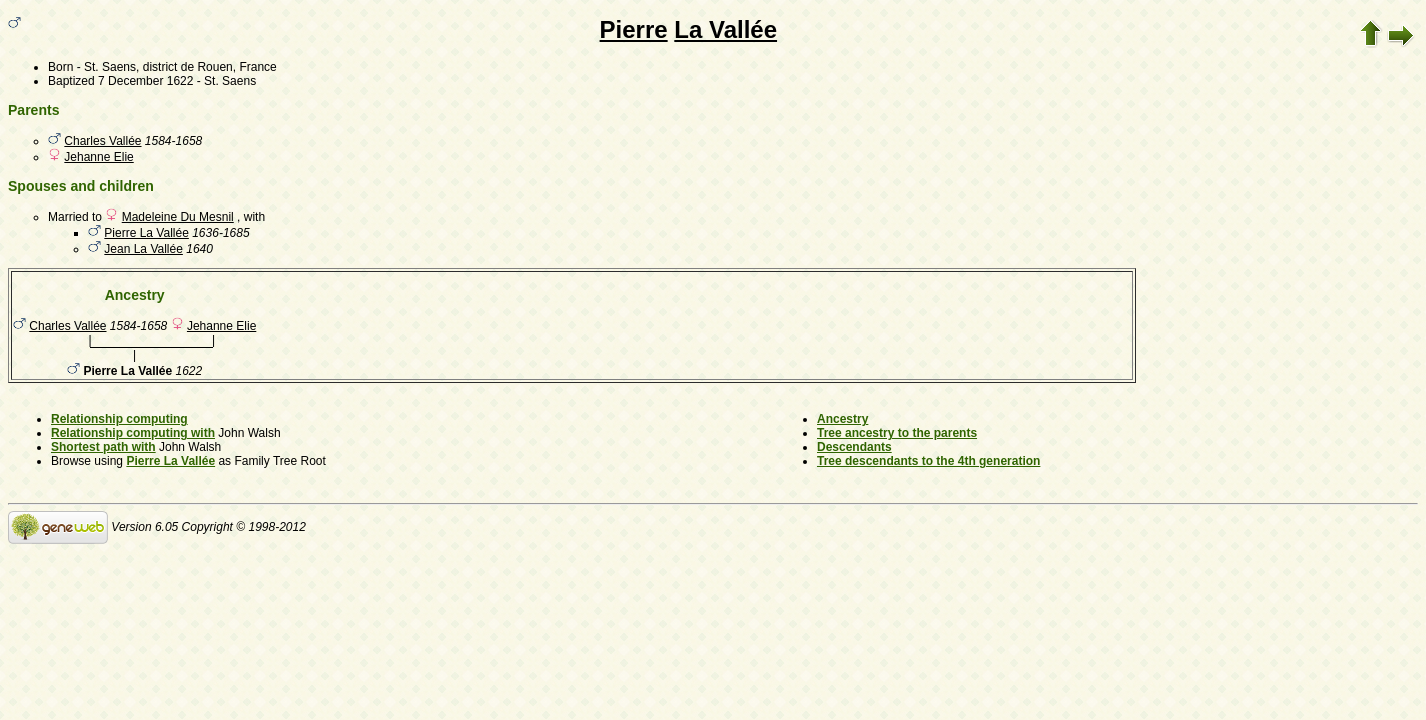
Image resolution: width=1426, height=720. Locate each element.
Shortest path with (103, 447)
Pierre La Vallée (146, 233)
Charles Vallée (102, 141)
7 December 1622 (145, 81)
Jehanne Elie (98, 157)
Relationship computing (119, 419)
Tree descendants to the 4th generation (928, 461)
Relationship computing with (133, 433)
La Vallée (725, 29)
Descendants (854, 447)
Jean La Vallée (143, 249)
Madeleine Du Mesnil (178, 217)
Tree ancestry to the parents (897, 433)
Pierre (634, 29)
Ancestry (842, 419)
